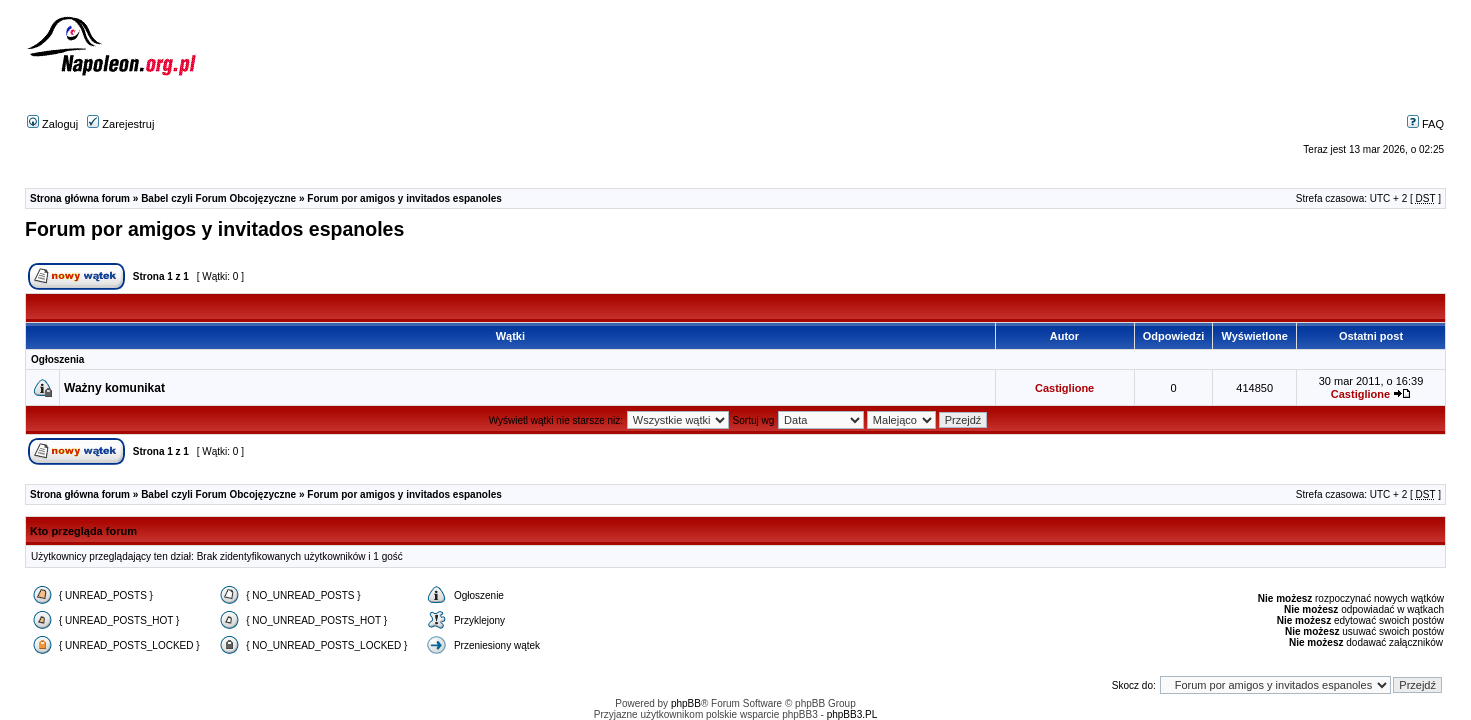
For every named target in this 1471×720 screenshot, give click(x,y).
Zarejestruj (120, 124)
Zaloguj (52, 124)
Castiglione (1064, 388)
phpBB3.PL (852, 714)
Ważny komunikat (114, 388)
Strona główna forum (80, 198)
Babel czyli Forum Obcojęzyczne (218, 198)
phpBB (686, 703)
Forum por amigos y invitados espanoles (404, 198)
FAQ (1425, 124)
